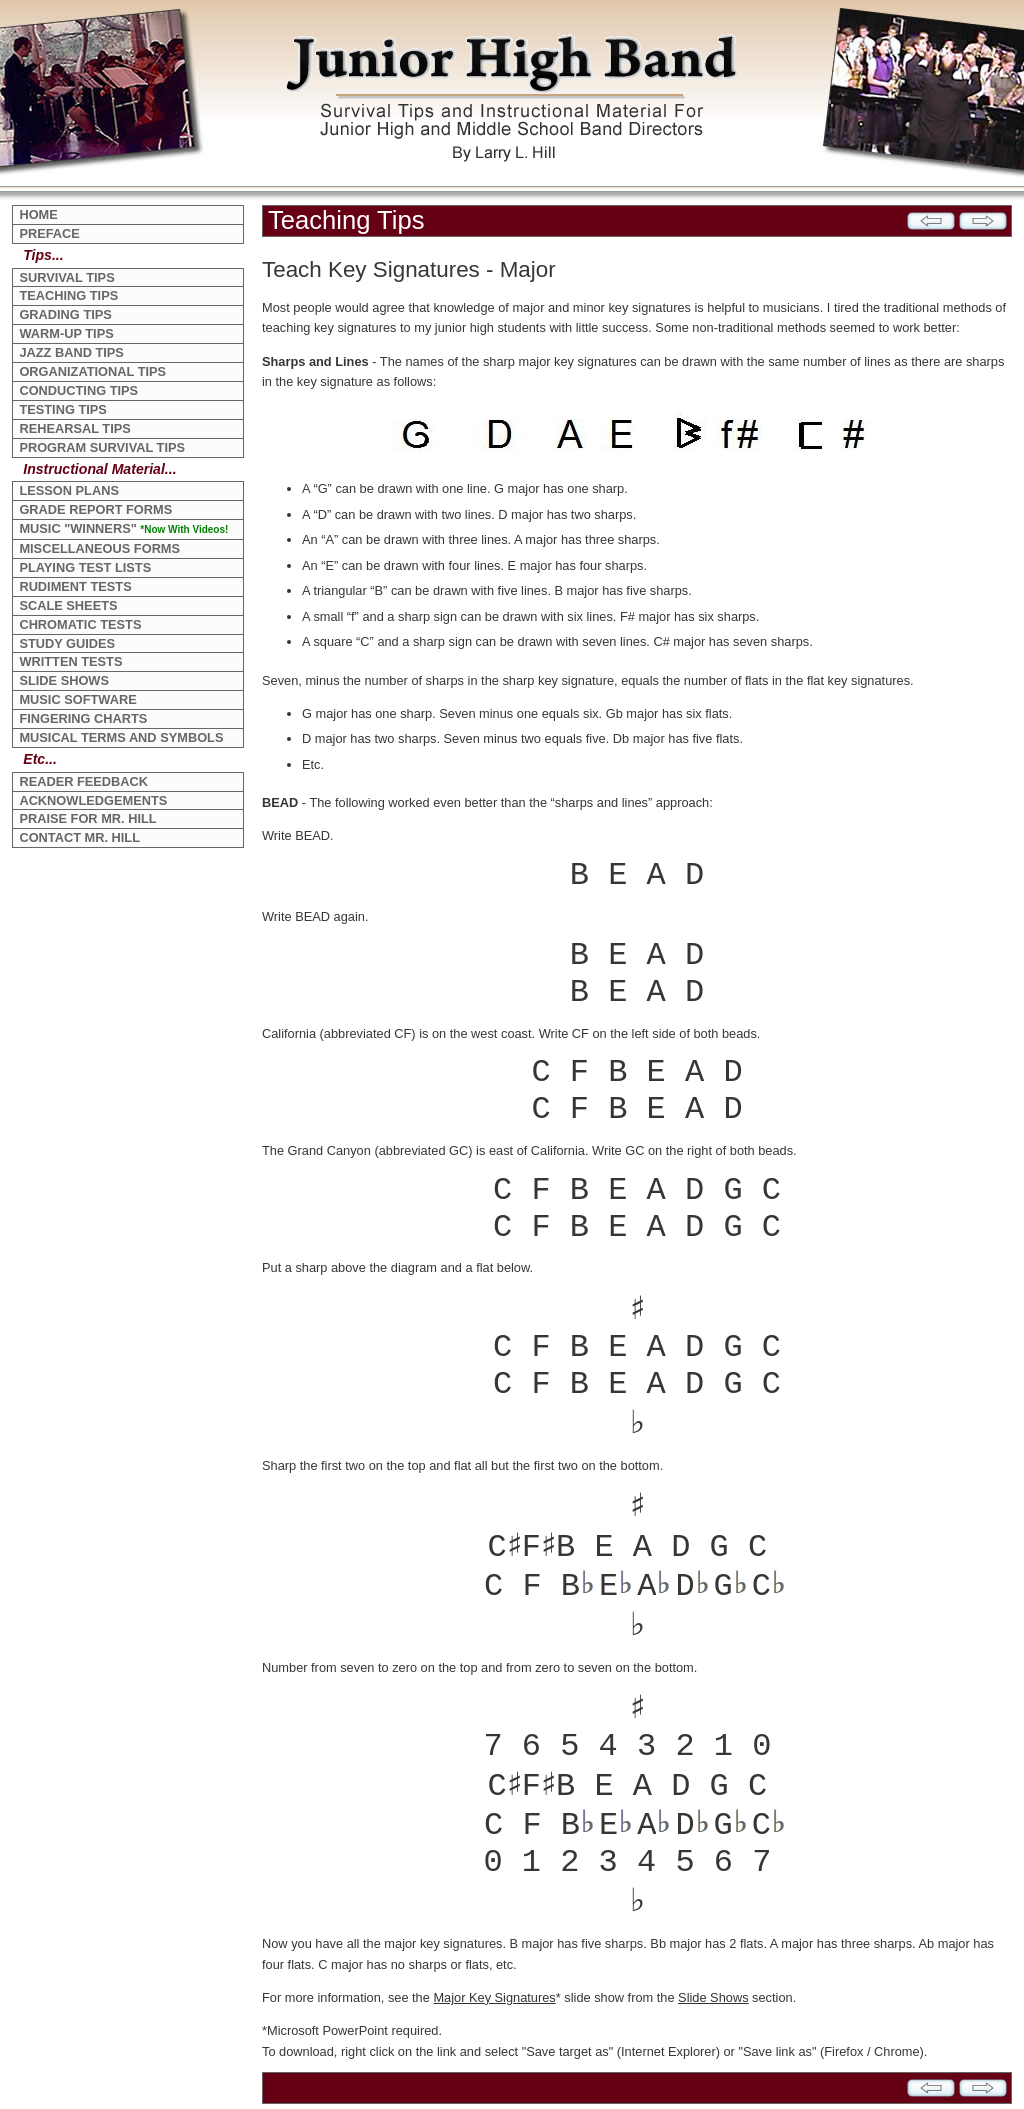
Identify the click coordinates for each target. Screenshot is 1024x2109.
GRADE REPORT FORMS (95, 509)
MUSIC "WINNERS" (123, 528)
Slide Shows (713, 1997)
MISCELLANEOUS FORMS (99, 548)
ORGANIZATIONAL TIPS (92, 371)
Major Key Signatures (494, 1997)
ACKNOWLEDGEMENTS (93, 800)
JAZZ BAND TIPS (71, 352)
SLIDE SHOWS (64, 680)
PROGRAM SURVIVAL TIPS (102, 447)
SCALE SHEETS (68, 605)
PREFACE (49, 233)
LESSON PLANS (69, 490)
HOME (38, 214)
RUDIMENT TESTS (75, 586)
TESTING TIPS (62, 409)
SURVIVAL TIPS (66, 277)
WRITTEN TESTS (70, 661)
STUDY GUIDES (67, 643)
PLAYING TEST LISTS (85, 567)
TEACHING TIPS (68, 295)
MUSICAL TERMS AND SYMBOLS (121, 737)
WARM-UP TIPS (66, 333)
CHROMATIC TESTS (80, 624)
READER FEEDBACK (83, 781)
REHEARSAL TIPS (74, 428)
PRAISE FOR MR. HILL (87, 818)
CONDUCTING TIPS (78, 390)
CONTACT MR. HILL (79, 837)
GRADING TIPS (65, 314)
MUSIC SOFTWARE (77, 699)
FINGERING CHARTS (83, 718)
